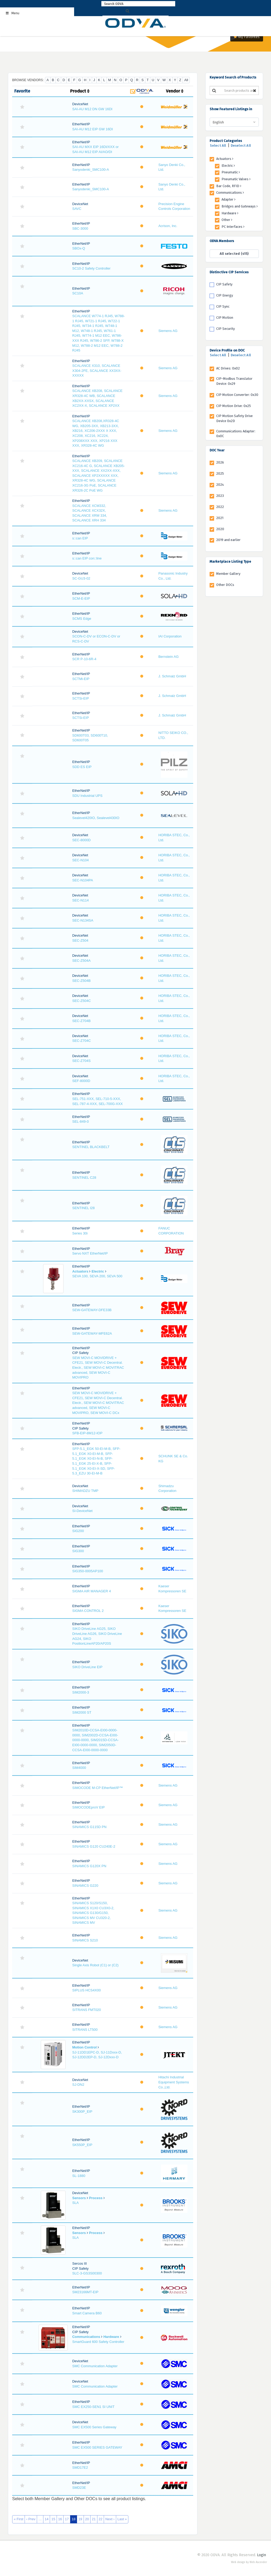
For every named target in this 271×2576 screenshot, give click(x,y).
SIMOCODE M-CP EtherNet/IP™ (97, 1788)
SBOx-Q (78, 248)
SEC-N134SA (82, 920)
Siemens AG (167, 331)
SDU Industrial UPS (87, 796)
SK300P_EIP (82, 2111)
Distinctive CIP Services (229, 272)
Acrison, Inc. (167, 226)
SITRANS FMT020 (86, 2010)
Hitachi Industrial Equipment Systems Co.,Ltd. (173, 2082)
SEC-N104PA (82, 880)
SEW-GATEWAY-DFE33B (92, 1310)
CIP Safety (224, 284)
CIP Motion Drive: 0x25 (233, 406)
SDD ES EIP (82, 767)
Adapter (229, 199)
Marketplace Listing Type (230, 561)
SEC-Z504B (81, 981)
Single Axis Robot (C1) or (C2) (95, 1965)
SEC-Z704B (81, 1021)
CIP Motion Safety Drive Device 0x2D (234, 418)
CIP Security (225, 329)
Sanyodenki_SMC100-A (90, 170)
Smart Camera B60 (87, 2313)
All (186, 80)
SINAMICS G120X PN (89, 1866)
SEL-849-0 (80, 1121)
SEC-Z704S (81, 1061)
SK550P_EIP (82, 2145)
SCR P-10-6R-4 (84, 659)
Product (79, 91)
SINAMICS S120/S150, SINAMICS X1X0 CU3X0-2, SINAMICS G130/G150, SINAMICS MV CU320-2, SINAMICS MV (93, 1913)
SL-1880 (78, 2176)
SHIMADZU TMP (85, 1491)
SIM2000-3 (80, 1692)
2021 (219, 518)
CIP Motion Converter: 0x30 (237, 395)
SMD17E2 (80, 2467)
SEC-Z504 (80, 940)
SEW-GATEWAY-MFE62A (92, 1333)
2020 (220, 529)
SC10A (77, 293)
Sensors (79, 2198)
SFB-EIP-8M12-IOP (87, 1433)
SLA (75, 2203)
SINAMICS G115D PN (89, 1827)
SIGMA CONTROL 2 (88, 1611)
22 (100, 2519)
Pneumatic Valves (236, 179)
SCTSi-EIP (80, 698)
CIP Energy (224, 295)
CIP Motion (224, 318)
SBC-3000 (80, 228)
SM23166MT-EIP (85, 2292)
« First (18, 2519)
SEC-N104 (80, 860)
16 (60, 2519)
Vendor (174, 91)
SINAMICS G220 (85, 1886)
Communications (86, 2337)
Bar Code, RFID (228, 186)
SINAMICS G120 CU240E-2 (93, 1846)
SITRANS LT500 (85, 2030)
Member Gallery (228, 574)
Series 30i (80, 1233)
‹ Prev (30, 2519)
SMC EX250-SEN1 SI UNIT (93, 2407)
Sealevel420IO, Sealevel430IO (95, 818)
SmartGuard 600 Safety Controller (98, 2342)
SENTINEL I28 (83, 1208)
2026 (220, 462)
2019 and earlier (228, 540)
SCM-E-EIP (81, 598)
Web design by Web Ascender (249, 2562)
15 (53, 2519)
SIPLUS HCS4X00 (86, 1990)
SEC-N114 (80, 900)
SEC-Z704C (81, 1041)
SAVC (76, 209)
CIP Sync (222, 306)
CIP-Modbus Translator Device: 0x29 (234, 381)
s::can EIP (80, 538)
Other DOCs (225, 585)
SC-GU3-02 (81, 578)
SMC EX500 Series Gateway (94, 2427)
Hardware (111, 2337)
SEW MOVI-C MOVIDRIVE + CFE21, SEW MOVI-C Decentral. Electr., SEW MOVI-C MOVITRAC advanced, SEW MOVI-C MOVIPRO (98, 1367)
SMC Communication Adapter (95, 2366)
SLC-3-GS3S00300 (87, 2273)
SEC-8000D (81, 840)
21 (94, 2519)
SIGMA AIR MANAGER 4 (91, 1591)
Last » (122, 2519)
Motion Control (84, 2047)
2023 (220, 496)
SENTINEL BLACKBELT (91, 1147)
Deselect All (241, 145)
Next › (110, 2519)
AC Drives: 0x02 (228, 368)
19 (80, 2519)
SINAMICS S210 (85, 1940)
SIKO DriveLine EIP (87, 1667)
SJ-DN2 (78, 2085)
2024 (220, 485)
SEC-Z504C (81, 1001)
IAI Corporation (169, 636)
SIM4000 (79, 1768)
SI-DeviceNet (82, 1511)
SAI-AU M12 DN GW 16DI (92, 109)
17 (67, 2519)
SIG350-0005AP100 (87, 1571)
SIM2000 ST (81, 1712)
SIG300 (78, 1551)
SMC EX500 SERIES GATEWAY (97, 2447)
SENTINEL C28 (84, 1178)
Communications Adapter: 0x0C (235, 433)
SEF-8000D (81, 1081)
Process (96, 2198)
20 (87, 2519)
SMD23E (79, 2488)
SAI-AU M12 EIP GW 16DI (92, 129)
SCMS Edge (81, 619)
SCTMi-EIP (80, 679)
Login (261, 2555)
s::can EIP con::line (87, 558)
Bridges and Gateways (240, 206)
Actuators (80, 1271)
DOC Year (217, 450)
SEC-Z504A (81, 961)
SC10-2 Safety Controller (91, 268)
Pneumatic (231, 172)
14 (46, 2519)
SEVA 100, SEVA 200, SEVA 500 (97, 1276)
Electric (98, 1271)
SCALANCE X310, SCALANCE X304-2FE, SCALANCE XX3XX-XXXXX (96, 370)
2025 (220, 473)
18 (73, 2519)
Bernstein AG (168, 657)
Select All (218, 145)
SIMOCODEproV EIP (88, 1807)
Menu (12, 13)
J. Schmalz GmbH (172, 676)
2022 (220, 507)
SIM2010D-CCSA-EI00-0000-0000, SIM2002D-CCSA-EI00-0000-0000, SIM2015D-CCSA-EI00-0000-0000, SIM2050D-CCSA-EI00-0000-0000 (95, 1740)
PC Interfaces (233, 227)
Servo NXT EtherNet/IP (90, 1253)
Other (227, 220)
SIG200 (78, 1531)
